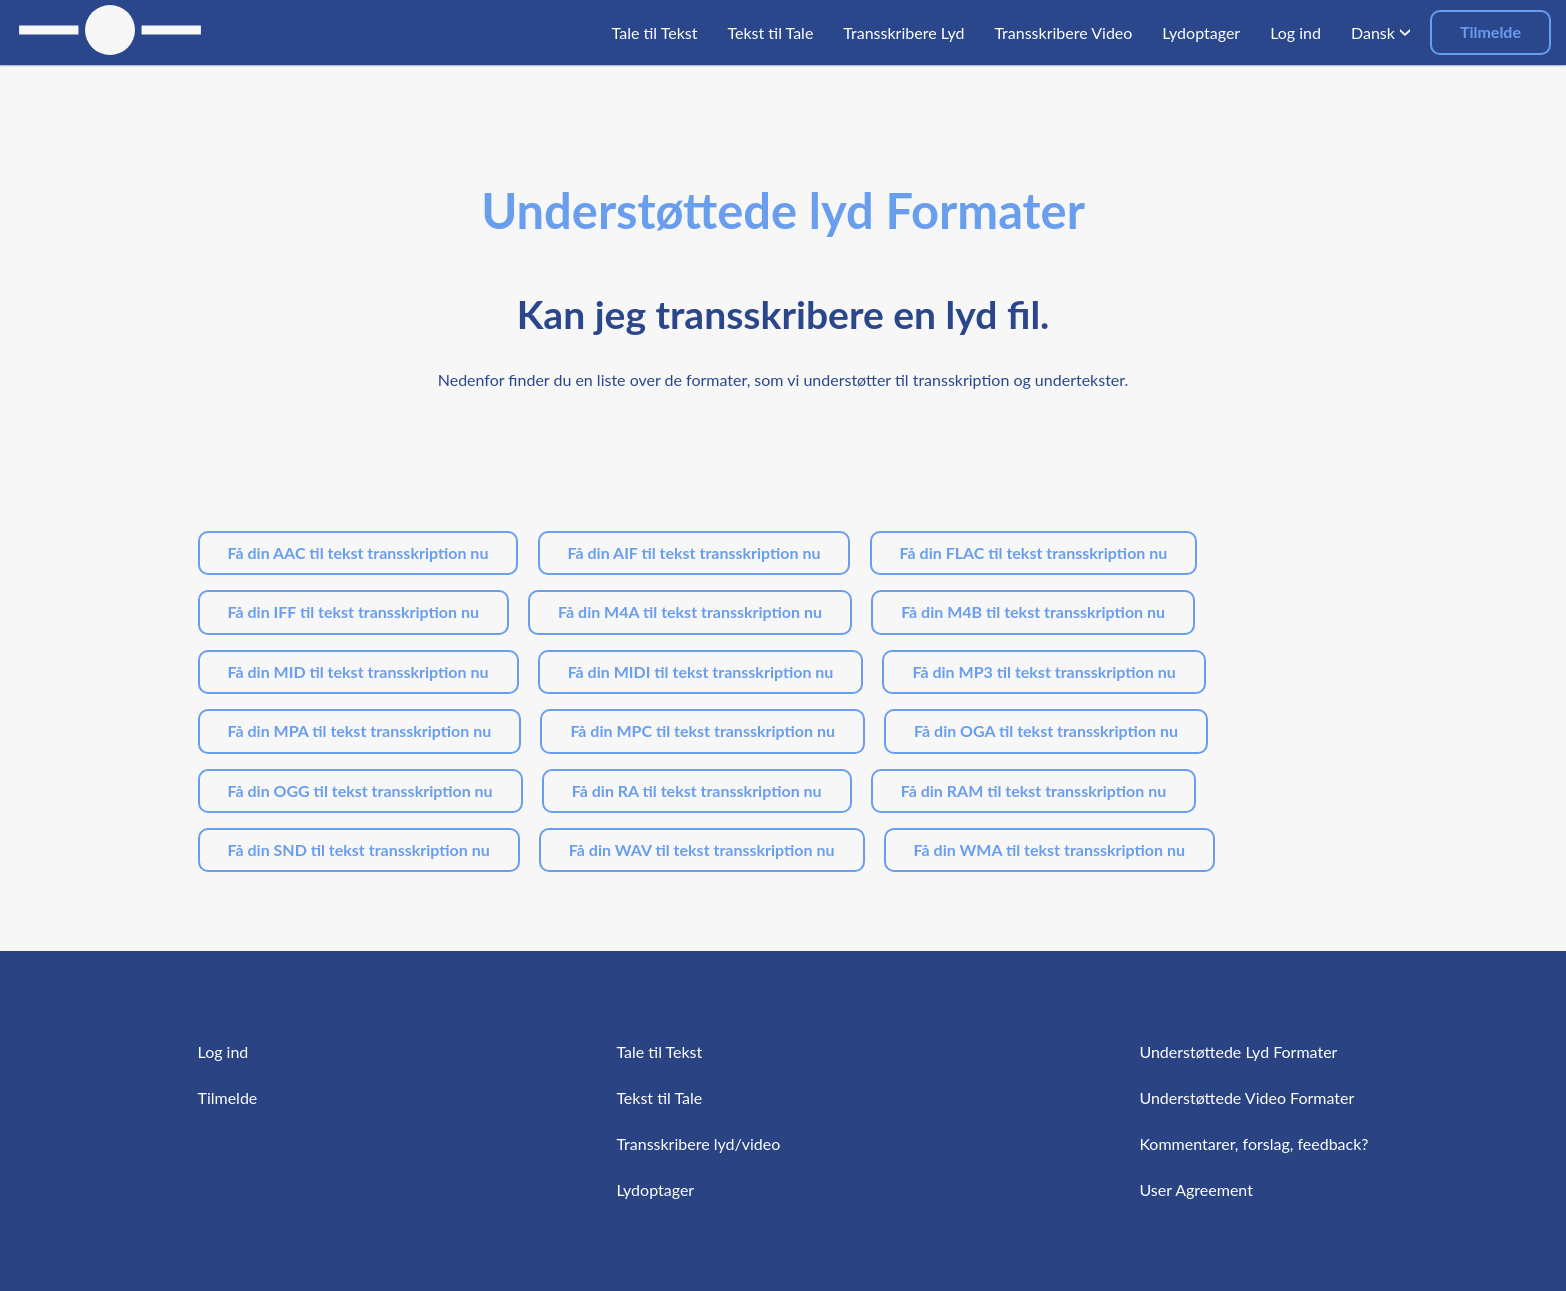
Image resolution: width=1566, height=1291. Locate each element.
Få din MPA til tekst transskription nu (360, 730)
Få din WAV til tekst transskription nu (702, 849)
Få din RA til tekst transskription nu (697, 790)
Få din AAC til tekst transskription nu (358, 552)
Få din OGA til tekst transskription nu (1046, 730)
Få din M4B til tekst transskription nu (1033, 611)
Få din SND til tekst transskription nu (359, 849)
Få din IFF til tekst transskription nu (353, 611)
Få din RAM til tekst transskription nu (1034, 790)
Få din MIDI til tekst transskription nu (701, 671)
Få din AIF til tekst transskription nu (694, 552)
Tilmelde (1490, 31)
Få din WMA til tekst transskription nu (1049, 849)
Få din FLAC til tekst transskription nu (1034, 552)
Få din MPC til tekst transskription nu (702, 730)
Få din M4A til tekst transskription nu (690, 611)
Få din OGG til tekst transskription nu (360, 790)
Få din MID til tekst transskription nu (358, 671)
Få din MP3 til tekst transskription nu (1043, 671)
